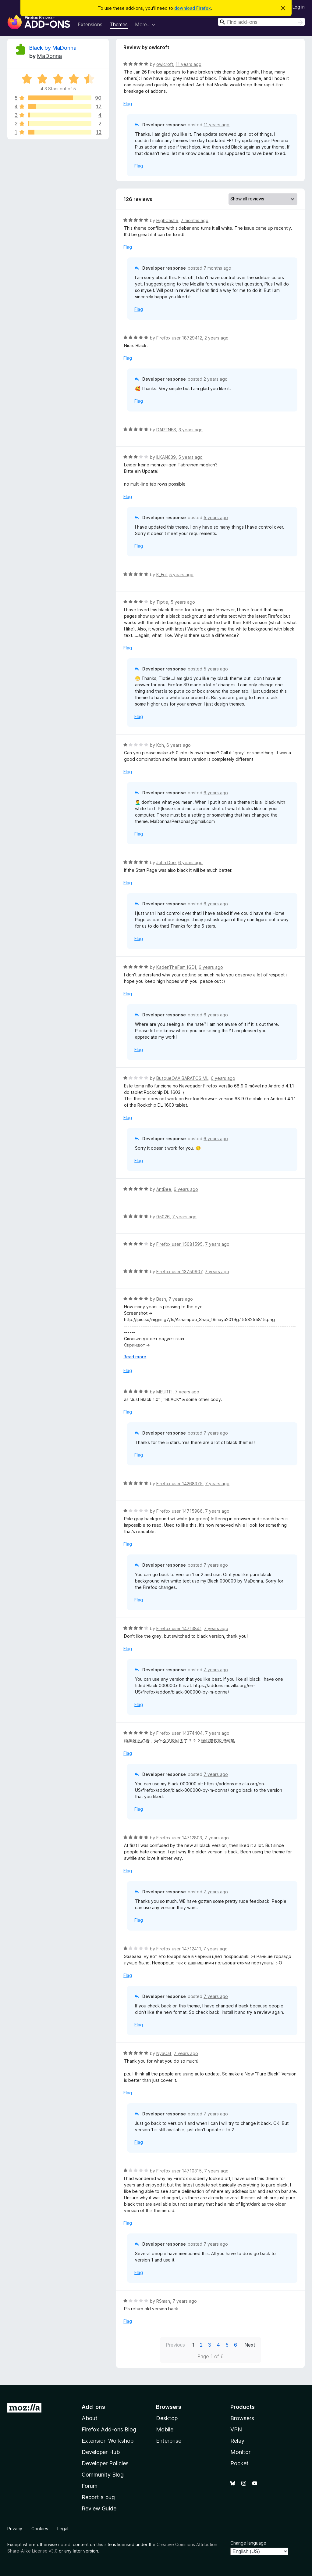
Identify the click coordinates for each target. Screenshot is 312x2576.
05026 (163, 1216)
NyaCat (163, 2053)
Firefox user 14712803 (179, 1837)
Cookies (39, 2528)
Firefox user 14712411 (178, 1948)
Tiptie (162, 602)
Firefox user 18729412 (179, 337)
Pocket (239, 2463)
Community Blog (103, 2474)
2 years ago (216, 337)
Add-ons (93, 2407)
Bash (161, 1299)
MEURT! (164, 1391)
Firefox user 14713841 (178, 1628)
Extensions (90, 24)
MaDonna (49, 56)
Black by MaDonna (52, 48)
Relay (237, 2441)
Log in (298, 6)
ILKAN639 (166, 457)
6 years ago (178, 745)
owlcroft (164, 64)
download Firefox (192, 8)
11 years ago (188, 64)
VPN (236, 2429)
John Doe (166, 862)
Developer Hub (101, 2452)
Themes (119, 24)
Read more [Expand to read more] (134, 1356)
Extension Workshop (107, 2441)
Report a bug (98, 2497)
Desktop (167, 2418)
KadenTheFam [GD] (176, 967)
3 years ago (191, 429)
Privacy (14, 2528)
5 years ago (190, 457)
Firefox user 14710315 (179, 2170)
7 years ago (184, 1216)
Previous (175, 2345)
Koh (160, 745)
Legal (62, 2528)
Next (249, 2345)
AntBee (163, 1189)
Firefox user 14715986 (179, 1511)
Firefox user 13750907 (179, 1271)
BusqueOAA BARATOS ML (182, 1078)
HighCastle (167, 220)
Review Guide (99, 2508)
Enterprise (168, 2441)
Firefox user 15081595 (179, 1244)
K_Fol (161, 574)
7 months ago (194, 220)
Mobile (164, 2429)
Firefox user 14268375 (179, 1483)
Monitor (240, 2452)
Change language (248, 2542)
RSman (163, 2301)
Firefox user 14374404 (179, 1733)
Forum (90, 2486)
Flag (127, 103)
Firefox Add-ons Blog (109, 2429)
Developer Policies (105, 2463)
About (90, 2418)
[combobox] (261, 22)
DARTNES (166, 429)
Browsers (242, 2418)
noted (64, 2544)
